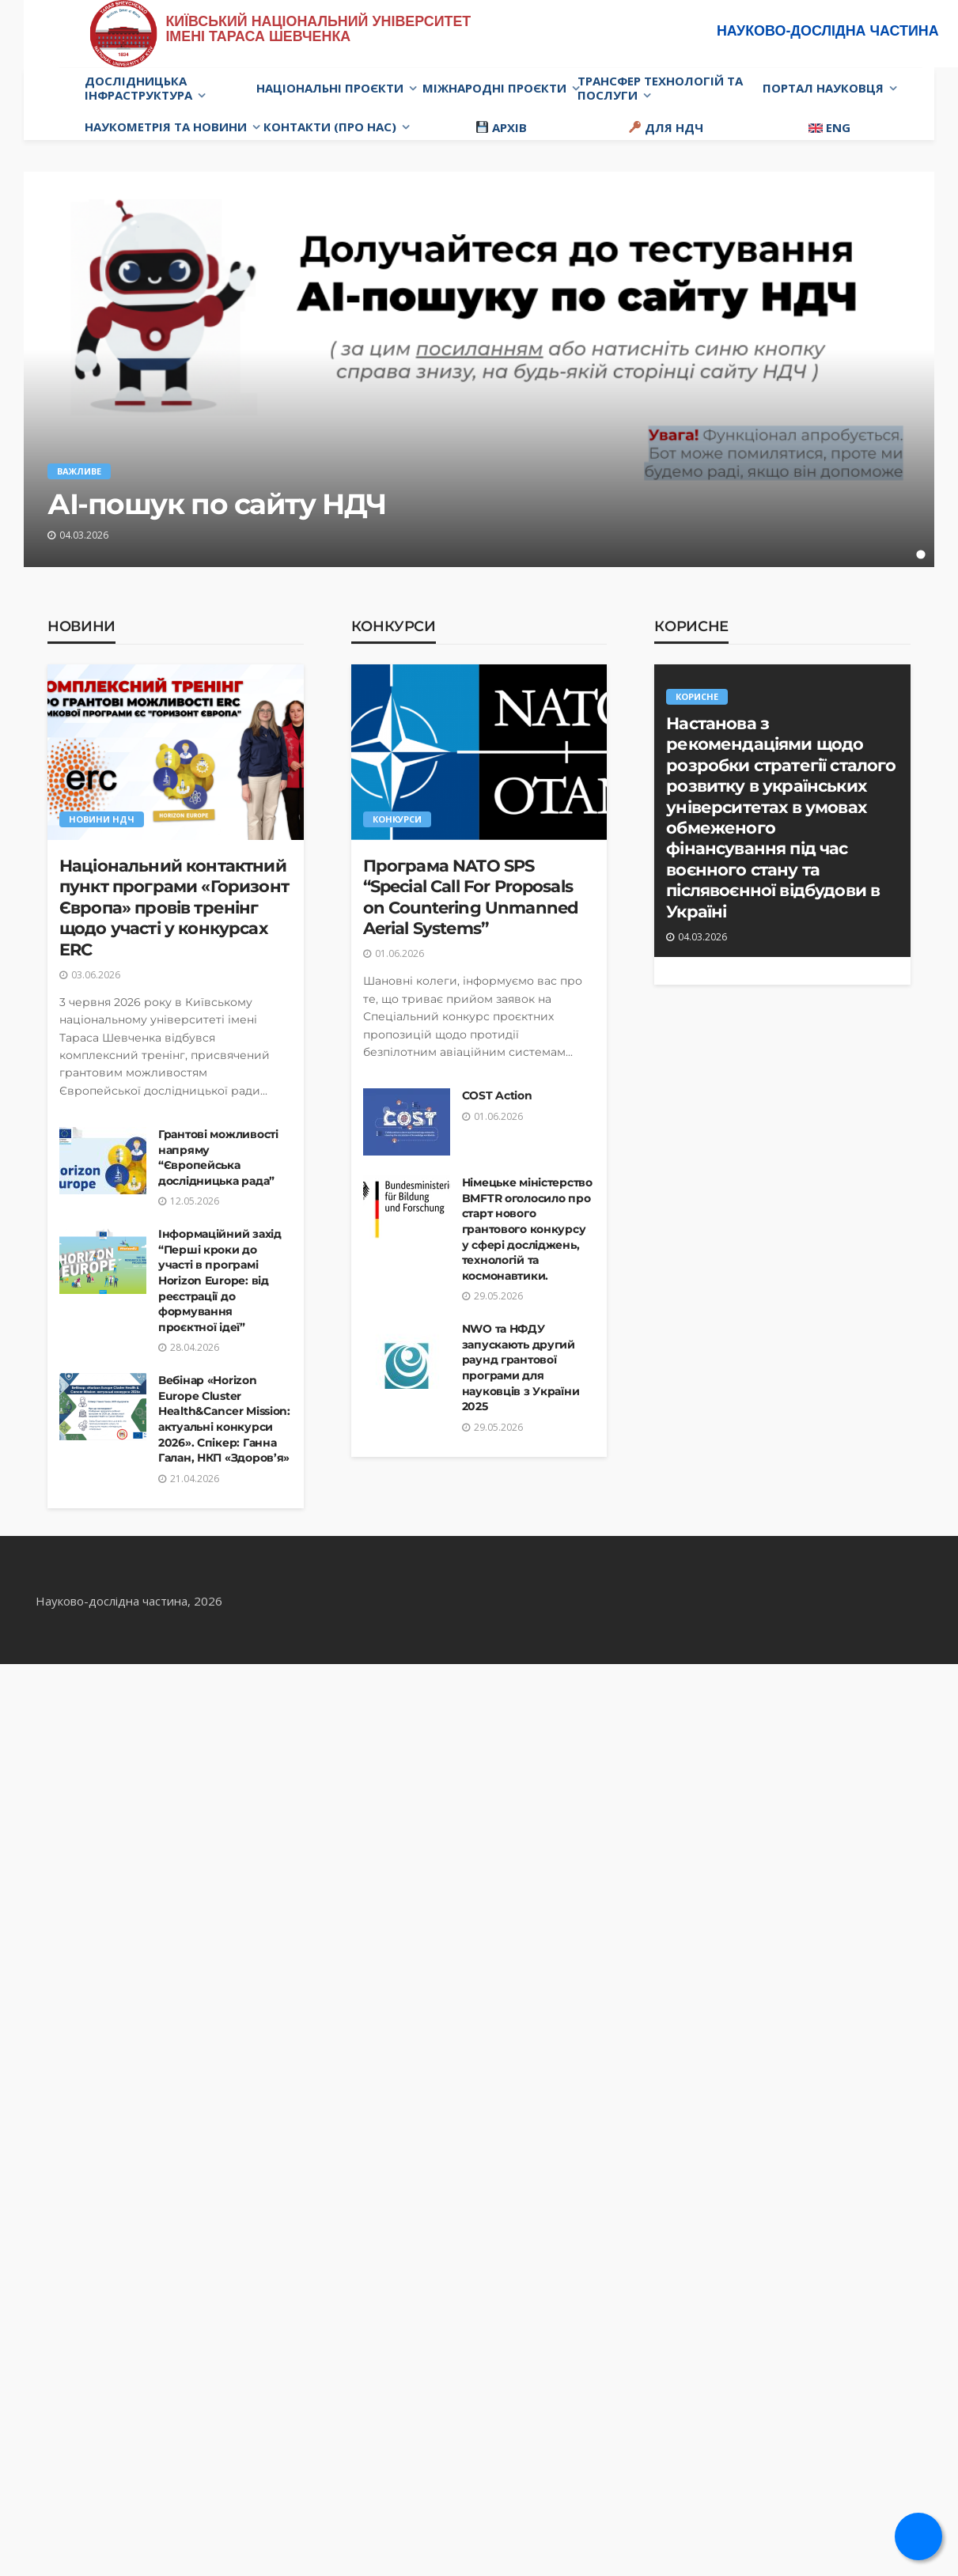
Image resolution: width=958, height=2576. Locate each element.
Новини (81, 626)
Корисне (691, 626)
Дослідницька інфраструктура (138, 88)
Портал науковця (823, 88)
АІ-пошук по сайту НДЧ (216, 504)
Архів (501, 127)
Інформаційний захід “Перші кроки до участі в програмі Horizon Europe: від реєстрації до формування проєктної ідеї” (220, 1280)
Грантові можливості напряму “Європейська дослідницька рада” (218, 1157)
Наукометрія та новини (166, 126)
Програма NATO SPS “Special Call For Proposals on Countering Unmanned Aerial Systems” (471, 897)
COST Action (497, 1095)
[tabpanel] (479, 369)
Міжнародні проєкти (494, 88)
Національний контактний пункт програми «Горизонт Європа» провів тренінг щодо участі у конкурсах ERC (174, 907)
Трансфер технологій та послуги (660, 88)
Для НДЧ (666, 127)
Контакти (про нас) (329, 126)
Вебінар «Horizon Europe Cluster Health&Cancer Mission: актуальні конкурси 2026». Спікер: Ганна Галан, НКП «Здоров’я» (224, 1419)
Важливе (79, 471)
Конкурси (393, 626)
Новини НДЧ (101, 819)
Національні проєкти (329, 88)
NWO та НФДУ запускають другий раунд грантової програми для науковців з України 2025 (521, 1367)
